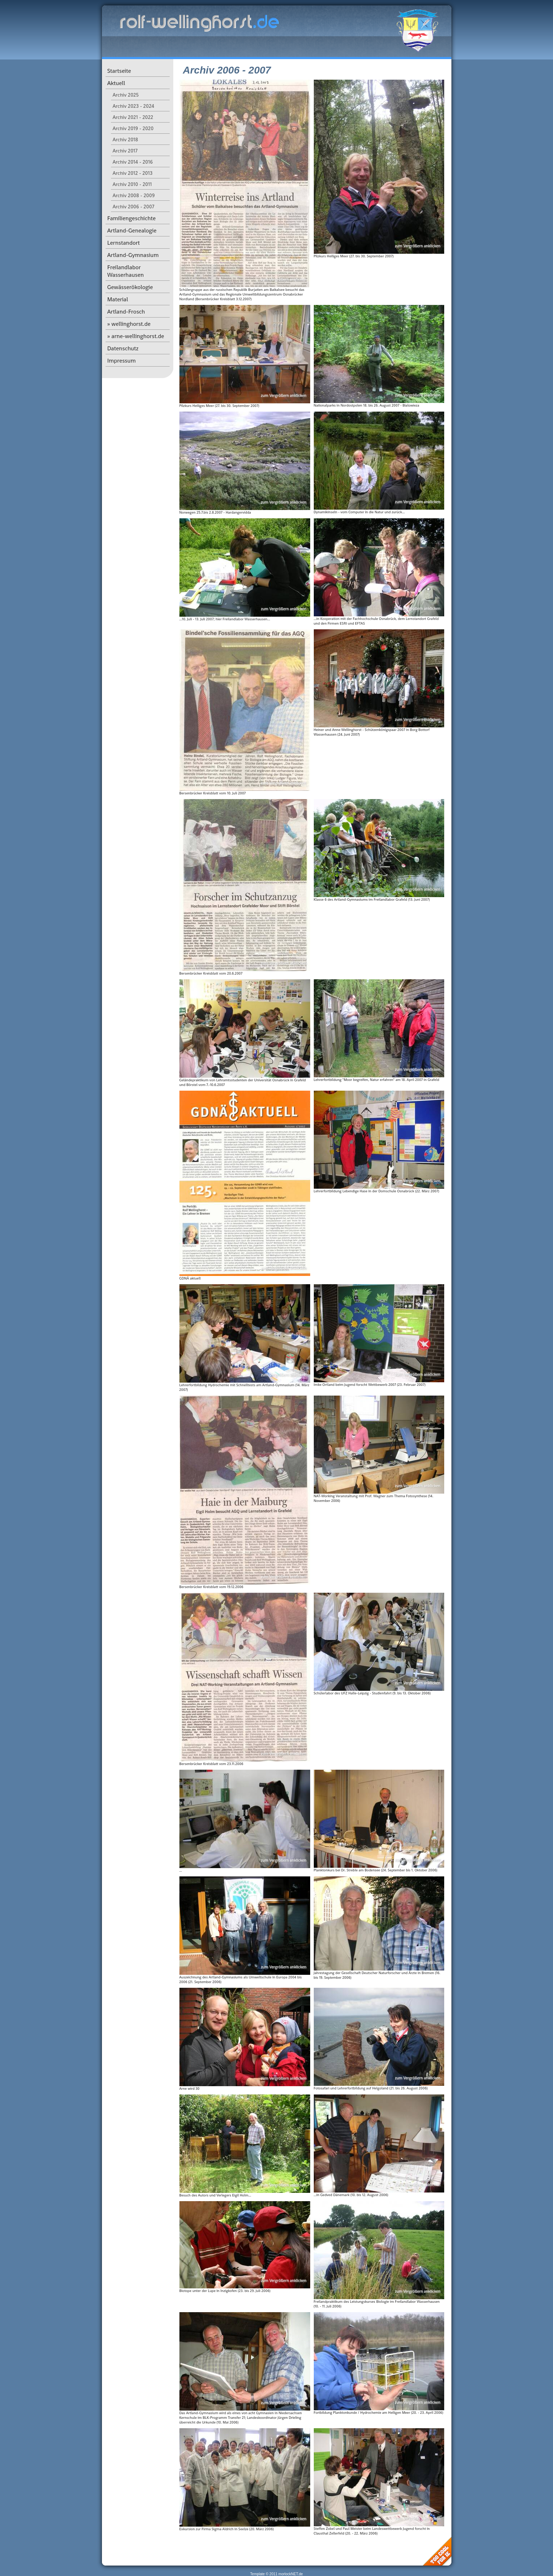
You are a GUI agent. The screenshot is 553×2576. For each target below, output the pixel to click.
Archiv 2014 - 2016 (133, 162)
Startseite (119, 71)
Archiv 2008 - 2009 (134, 195)
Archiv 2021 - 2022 (133, 117)
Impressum (121, 360)
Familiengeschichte (131, 218)
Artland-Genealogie (132, 230)
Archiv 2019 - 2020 (133, 128)
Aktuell (116, 83)
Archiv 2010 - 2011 (132, 184)
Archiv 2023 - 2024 (134, 106)
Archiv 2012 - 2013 (133, 173)
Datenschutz (123, 348)
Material (117, 299)
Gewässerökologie (130, 287)
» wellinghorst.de (129, 324)
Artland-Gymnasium (133, 255)
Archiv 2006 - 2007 (134, 206)
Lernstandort (123, 243)
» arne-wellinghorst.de (135, 336)
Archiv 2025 (126, 95)
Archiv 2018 (125, 139)
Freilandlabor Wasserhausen (125, 271)
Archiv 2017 (125, 150)
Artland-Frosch (126, 311)
